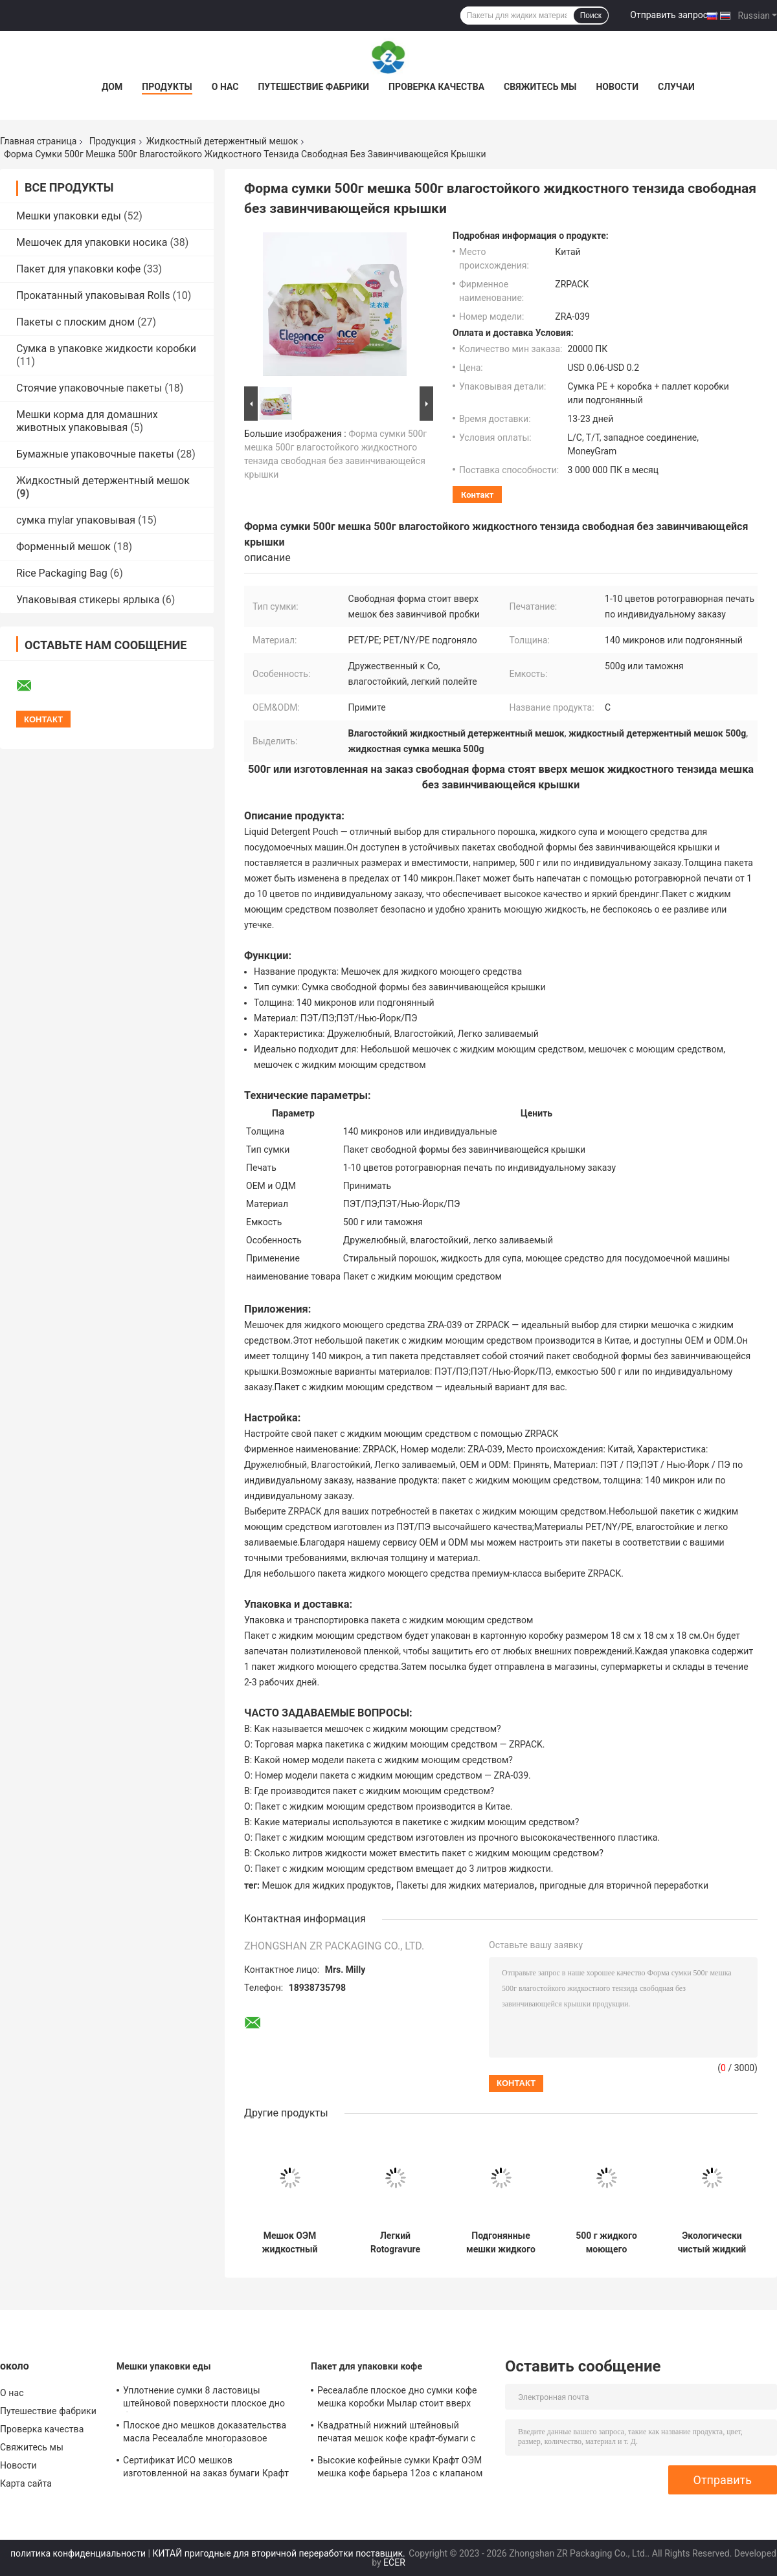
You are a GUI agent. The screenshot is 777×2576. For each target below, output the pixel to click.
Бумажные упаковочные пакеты (95, 454)
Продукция (112, 141)
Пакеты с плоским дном (75, 322)
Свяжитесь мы (540, 87)
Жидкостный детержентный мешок (222, 141)
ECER (394, 2562)
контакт (477, 495)
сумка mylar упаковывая (75, 520)
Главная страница (38, 141)
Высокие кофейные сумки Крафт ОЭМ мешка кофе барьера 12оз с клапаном (399, 2466)
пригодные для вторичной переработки (623, 1885)
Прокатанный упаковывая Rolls (93, 295)
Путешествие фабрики (313, 87)
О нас (225, 87)
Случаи (676, 87)
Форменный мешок (63, 546)
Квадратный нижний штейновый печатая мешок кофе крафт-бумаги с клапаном (396, 2433)
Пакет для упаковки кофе (78, 269)
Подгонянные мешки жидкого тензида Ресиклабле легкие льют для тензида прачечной (501, 2242)
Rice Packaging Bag (61, 573)
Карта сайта (26, 2483)
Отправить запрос (669, 15)
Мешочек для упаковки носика (91, 242)
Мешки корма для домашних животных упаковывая (87, 421)
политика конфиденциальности (78, 2553)
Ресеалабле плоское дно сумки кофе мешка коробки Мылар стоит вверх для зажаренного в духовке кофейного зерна (401, 2398)
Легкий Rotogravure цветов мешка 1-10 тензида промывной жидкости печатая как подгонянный (395, 2242)
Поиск (591, 15)
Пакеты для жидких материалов (465, 1885)
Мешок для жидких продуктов (327, 1885)
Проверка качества (436, 87)
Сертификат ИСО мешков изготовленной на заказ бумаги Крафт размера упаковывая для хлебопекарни (206, 2468)
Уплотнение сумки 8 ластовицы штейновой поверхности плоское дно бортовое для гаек (204, 2398)
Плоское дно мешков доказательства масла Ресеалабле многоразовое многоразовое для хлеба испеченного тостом (205, 2433)
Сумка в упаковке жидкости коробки (106, 348)
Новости (617, 87)
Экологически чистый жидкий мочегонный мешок (712, 2242)
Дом (112, 87)
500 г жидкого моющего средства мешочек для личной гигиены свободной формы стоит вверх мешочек (606, 2242)
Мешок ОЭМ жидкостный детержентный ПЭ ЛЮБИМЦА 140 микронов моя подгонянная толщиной (290, 2242)
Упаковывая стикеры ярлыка (87, 600)
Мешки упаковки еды (68, 216)
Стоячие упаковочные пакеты (89, 388)
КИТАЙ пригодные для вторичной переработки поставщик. (280, 2553)
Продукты (167, 87)
